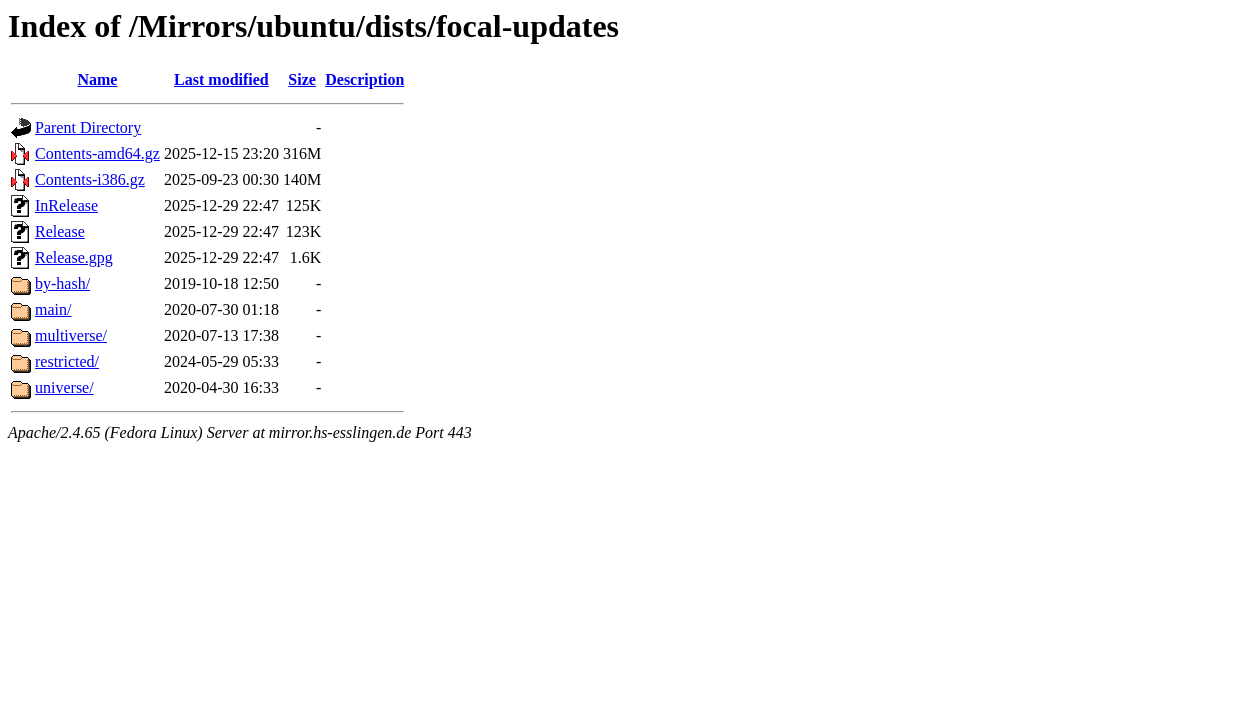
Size (302, 79)
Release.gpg (74, 257)
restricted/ (67, 361)
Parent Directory (88, 127)
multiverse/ (71, 335)
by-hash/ (62, 283)
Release (60, 231)
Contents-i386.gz (90, 179)
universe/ (64, 387)
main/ (53, 309)
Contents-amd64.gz (97, 153)
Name (97, 79)
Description (364, 79)
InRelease (66, 205)
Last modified (221, 79)
